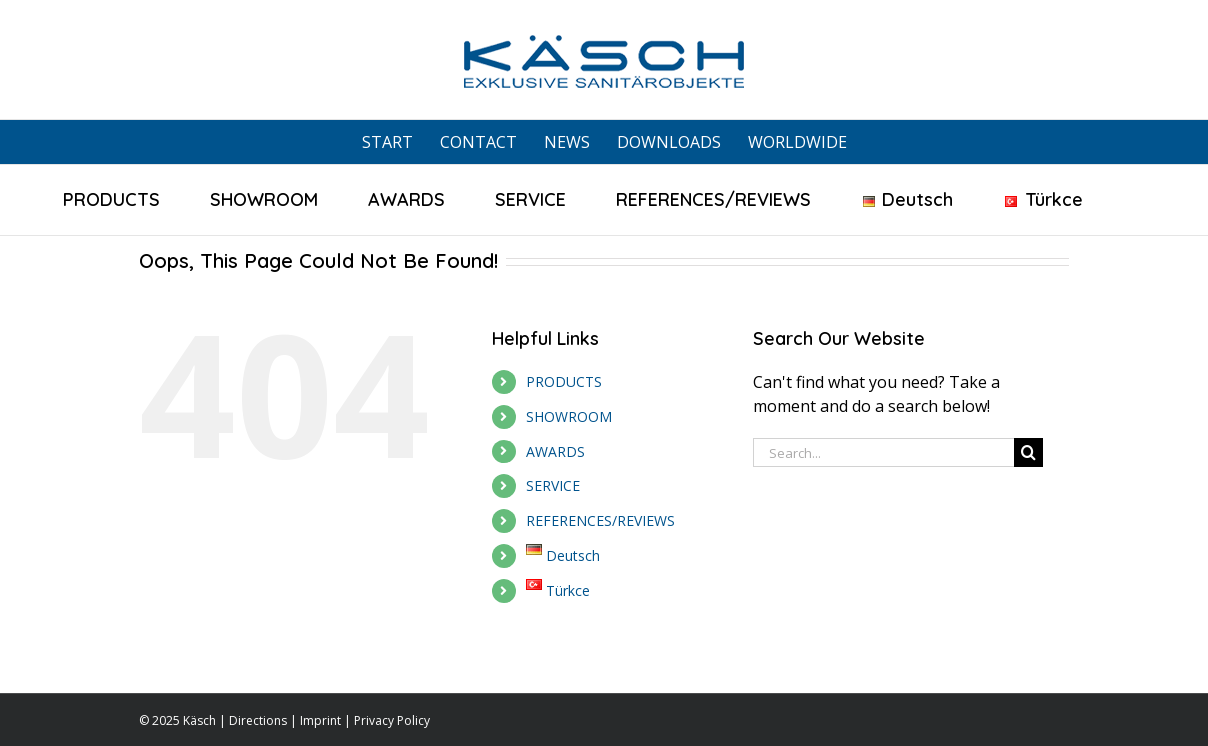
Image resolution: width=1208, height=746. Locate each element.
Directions (258, 720)
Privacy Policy (392, 720)
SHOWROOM (569, 416)
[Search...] (883, 452)
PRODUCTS (564, 381)
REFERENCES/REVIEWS (600, 520)
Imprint (320, 720)
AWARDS (555, 451)
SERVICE (553, 485)
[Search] (1028, 452)
